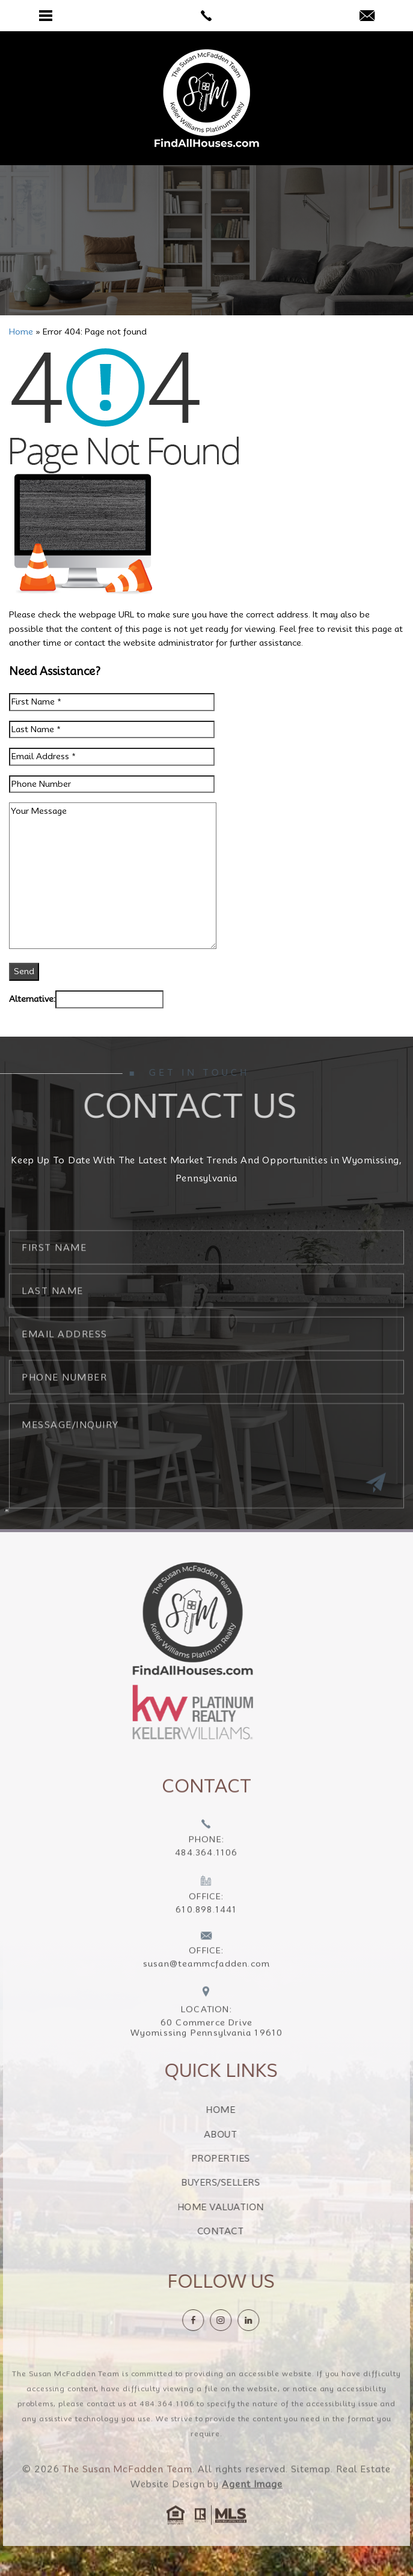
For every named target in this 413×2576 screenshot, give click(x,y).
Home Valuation (244, 2207)
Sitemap (311, 2492)
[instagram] (244, 2320)
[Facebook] (216, 2320)
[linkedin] (272, 2320)
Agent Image (252, 2508)
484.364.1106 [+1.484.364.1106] (167, 2427)
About (245, 2134)
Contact (244, 2231)
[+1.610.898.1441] (206, 1920)
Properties (244, 2158)
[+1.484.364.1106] (206, 1863)
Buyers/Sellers (244, 2182)
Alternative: (32, 999)
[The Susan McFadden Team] (206, 98)
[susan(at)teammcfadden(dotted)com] (367, 16)
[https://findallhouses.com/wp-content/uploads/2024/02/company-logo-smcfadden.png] (169, 1618)
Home (244, 2110)
